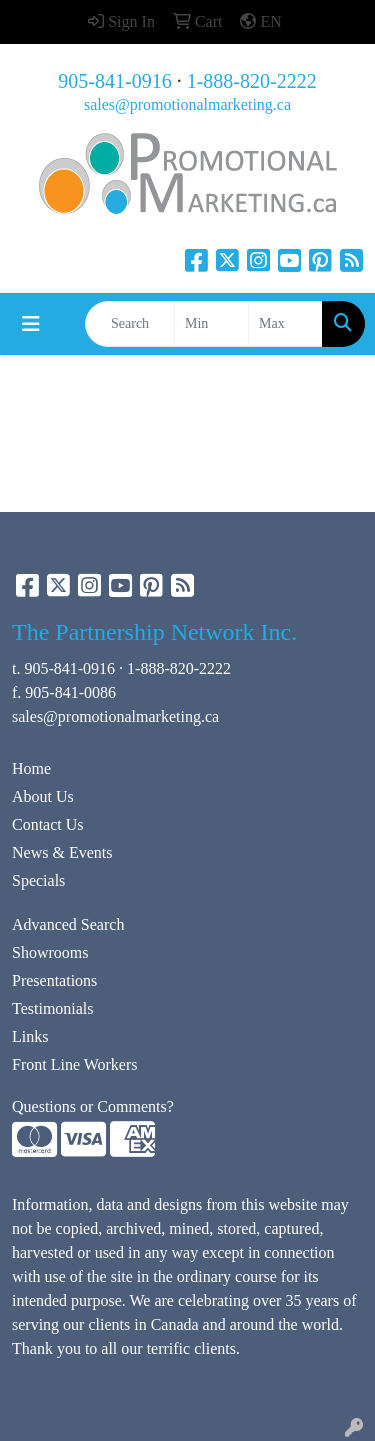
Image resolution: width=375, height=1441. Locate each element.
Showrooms (50, 952)
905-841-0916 (114, 81)
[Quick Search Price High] (285, 324)
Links (30, 1036)
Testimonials (53, 1008)
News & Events (62, 852)
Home (31, 768)
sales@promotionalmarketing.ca (187, 104)
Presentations (54, 980)
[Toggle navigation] (31, 324)
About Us (43, 796)
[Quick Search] (130, 324)
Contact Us (48, 824)
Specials (38, 880)
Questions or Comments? (93, 1106)
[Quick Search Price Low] (211, 324)
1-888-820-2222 (252, 81)
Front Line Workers (75, 1064)
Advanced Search (68, 924)
